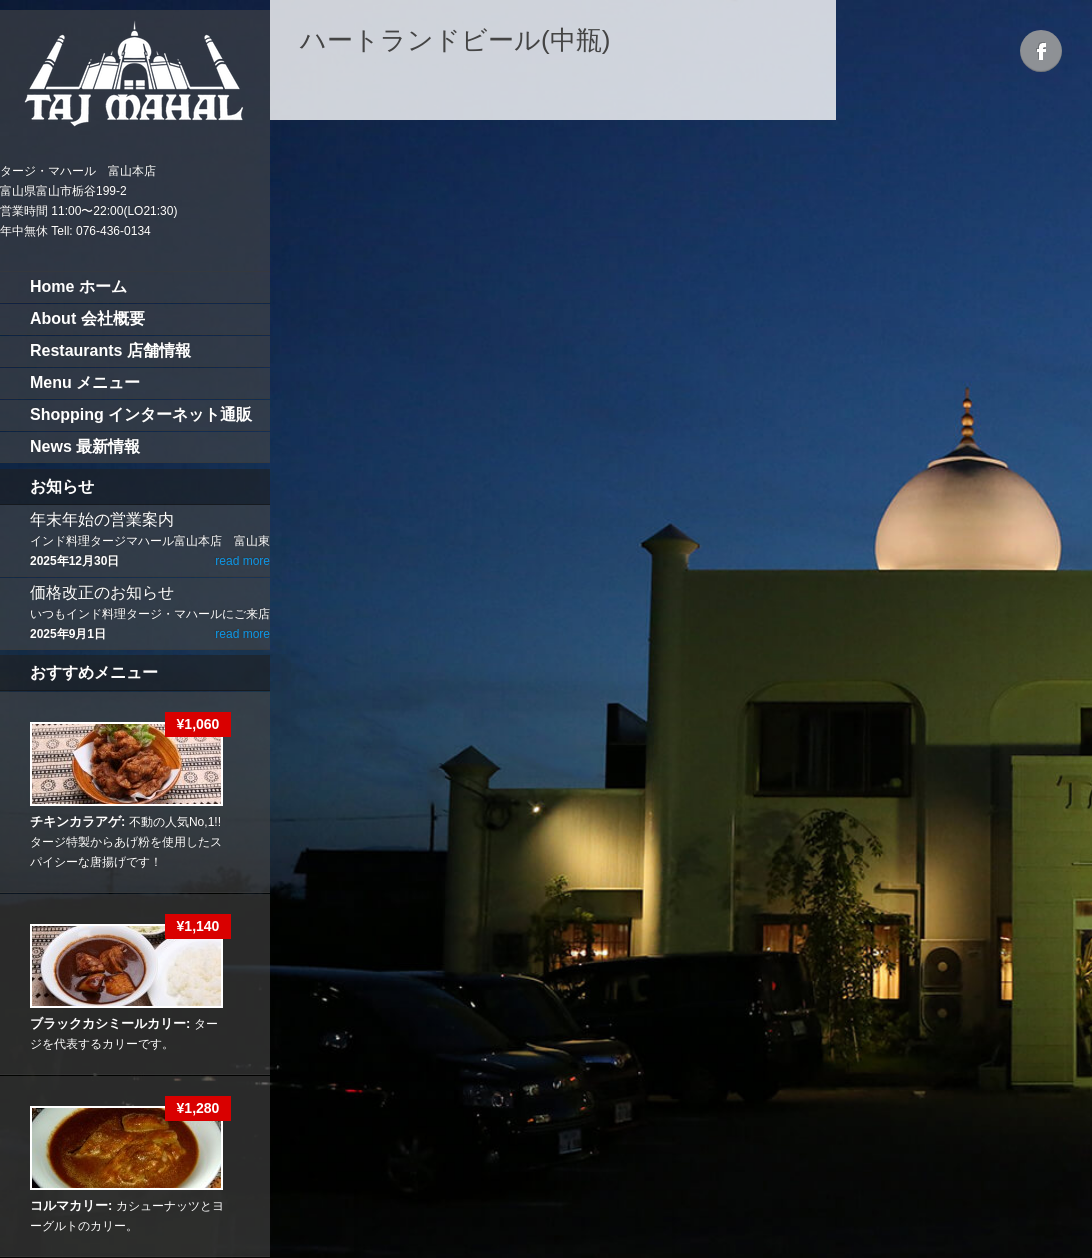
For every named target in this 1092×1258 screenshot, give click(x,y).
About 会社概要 (87, 318)
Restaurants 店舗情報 (110, 350)
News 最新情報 (85, 446)
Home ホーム (78, 286)
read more (242, 561)
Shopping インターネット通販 (141, 414)
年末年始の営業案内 (102, 519)
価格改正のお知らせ (102, 592)
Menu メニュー (85, 382)
